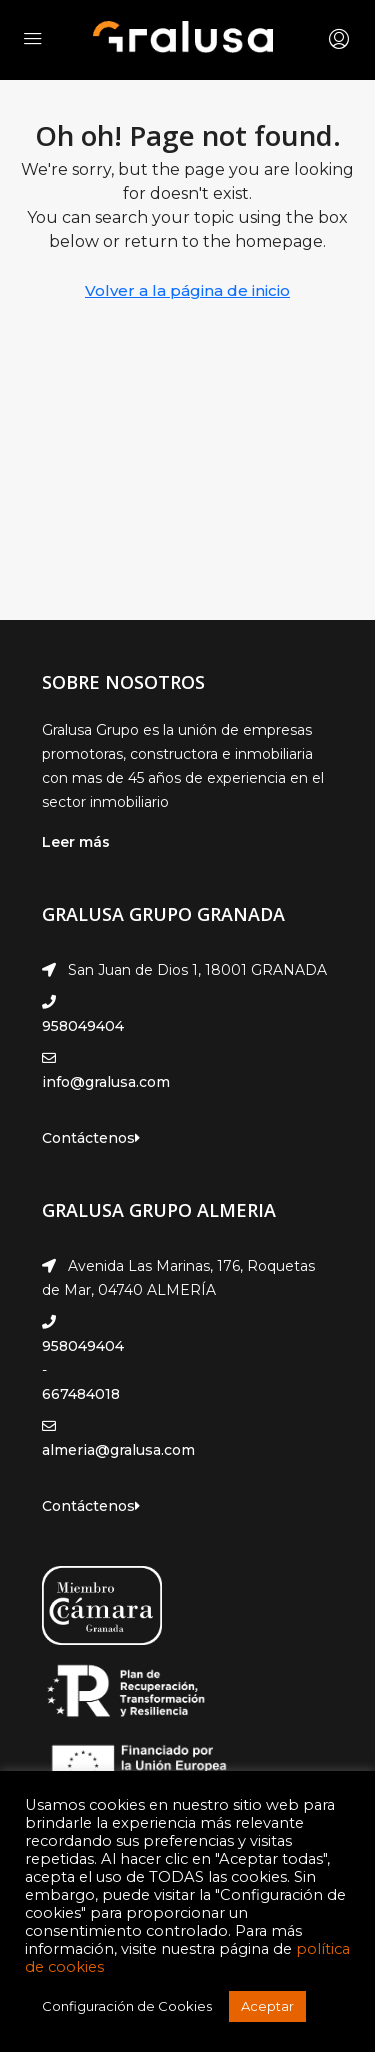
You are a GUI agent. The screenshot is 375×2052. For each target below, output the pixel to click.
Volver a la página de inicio (187, 290)
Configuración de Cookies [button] (127, 2006)
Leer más (76, 842)
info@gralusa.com (106, 1082)
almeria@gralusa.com (118, 1450)
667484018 (81, 1394)
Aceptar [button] (267, 2006)
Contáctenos (91, 1138)
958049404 (83, 1026)
